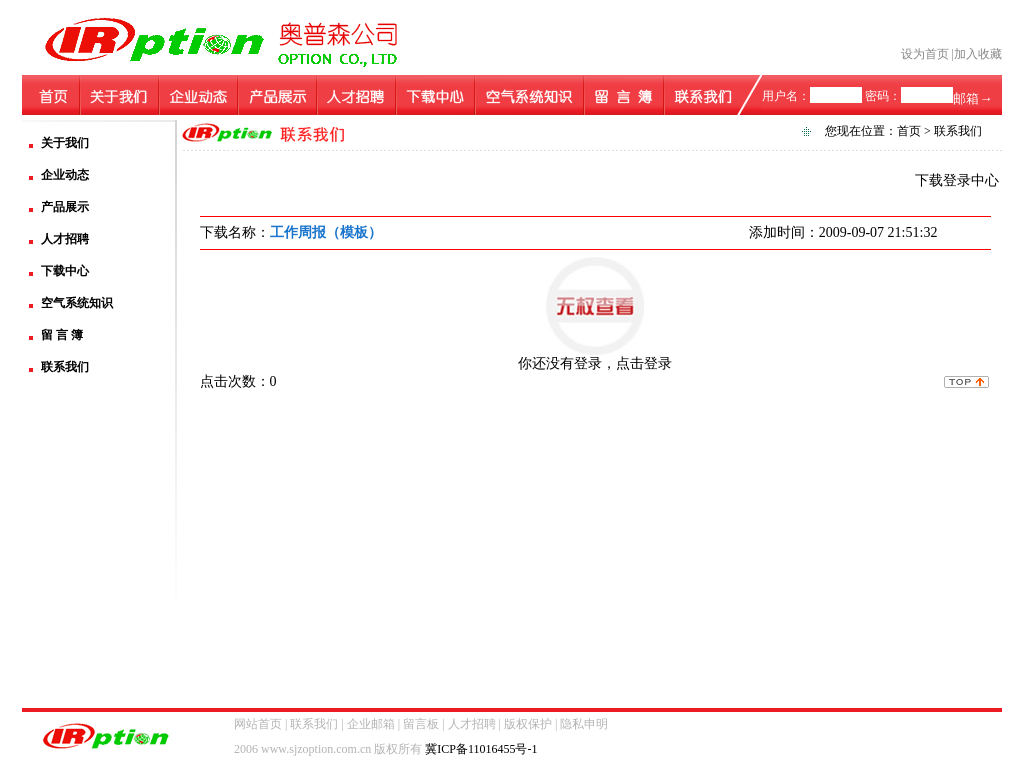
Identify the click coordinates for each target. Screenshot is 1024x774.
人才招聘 (65, 239)
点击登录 (644, 363)
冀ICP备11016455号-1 (481, 749)
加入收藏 (978, 54)
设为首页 (925, 54)
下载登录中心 (957, 180)
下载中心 (65, 271)
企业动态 (65, 175)
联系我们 (65, 367)
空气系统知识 (77, 303)
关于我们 (65, 143)
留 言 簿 (62, 335)
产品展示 (65, 207)
